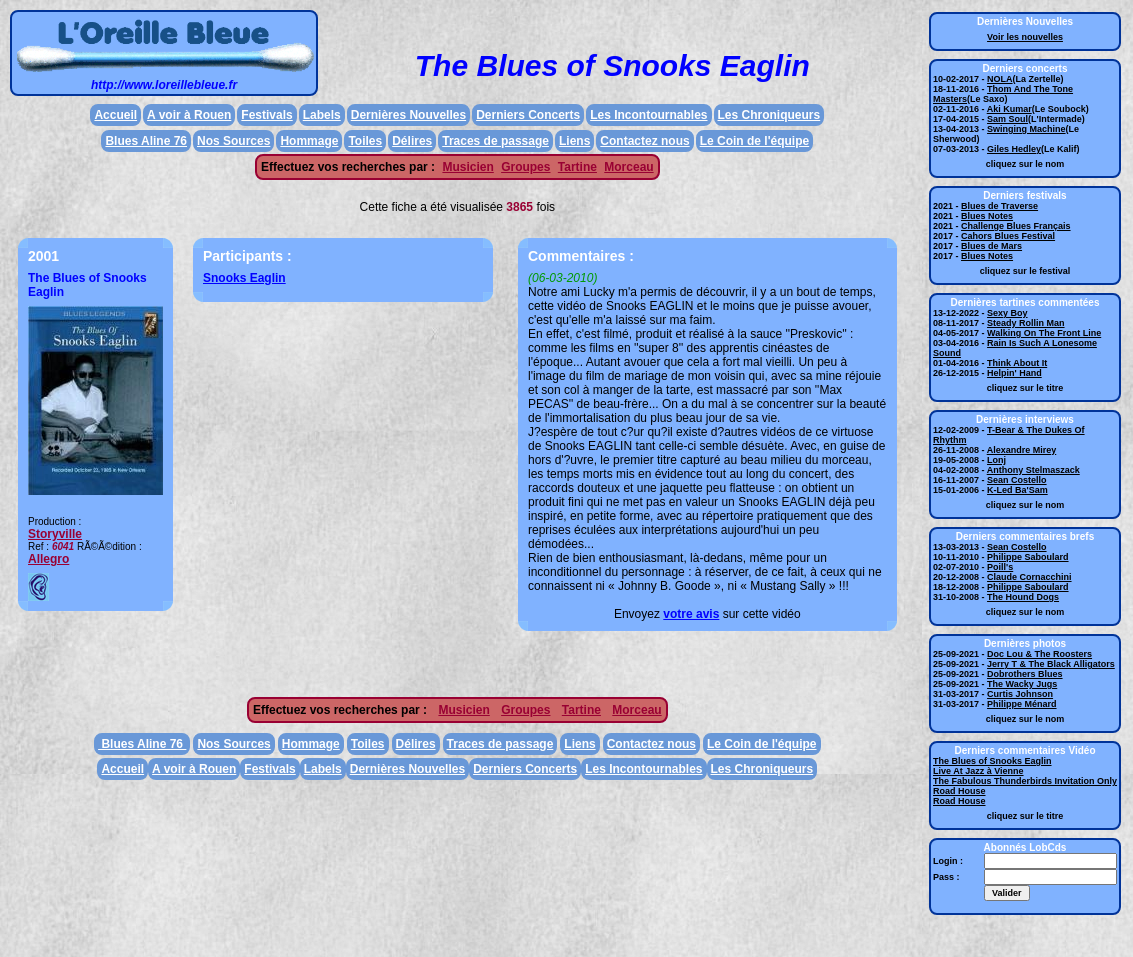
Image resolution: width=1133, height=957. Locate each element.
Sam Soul (1007, 119)
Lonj (996, 460)
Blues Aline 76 (146, 141)
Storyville (55, 534)
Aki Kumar (1009, 109)
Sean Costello (1017, 480)
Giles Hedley (1014, 149)
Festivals (266, 115)
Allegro (48, 559)
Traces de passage (495, 141)
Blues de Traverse (999, 206)
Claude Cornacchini (1029, 577)
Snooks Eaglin (244, 278)
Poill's (1000, 567)
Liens (574, 141)
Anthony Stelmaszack (1033, 470)
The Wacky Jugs (1022, 684)
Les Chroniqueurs (769, 115)
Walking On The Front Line (1044, 333)
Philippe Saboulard (1028, 557)
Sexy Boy (1007, 313)
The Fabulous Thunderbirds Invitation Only (1025, 781)
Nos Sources (233, 141)
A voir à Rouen (189, 115)
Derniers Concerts (528, 115)
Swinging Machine (1026, 129)
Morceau (628, 167)
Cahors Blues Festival (1008, 236)
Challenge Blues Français (1016, 226)
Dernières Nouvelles (408, 115)
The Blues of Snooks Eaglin (992, 761)
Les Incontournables (648, 115)
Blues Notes (987, 216)
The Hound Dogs (1023, 597)
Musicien (467, 167)
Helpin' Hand (1014, 373)
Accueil (115, 115)
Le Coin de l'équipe (755, 141)
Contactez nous (644, 141)
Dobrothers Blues (1025, 674)
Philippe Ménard (1022, 704)
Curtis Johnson (1020, 694)
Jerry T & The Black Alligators (1051, 664)
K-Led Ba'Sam (1017, 490)
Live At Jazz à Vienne (978, 771)
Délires (412, 141)
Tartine (577, 167)
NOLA (1000, 79)
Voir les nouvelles (1025, 37)
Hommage (309, 141)
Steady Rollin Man (1026, 323)
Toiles (365, 141)
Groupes (525, 167)
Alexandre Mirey (1022, 450)
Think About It (1017, 363)
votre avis (691, 614)
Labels (322, 115)
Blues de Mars (991, 246)
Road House (959, 791)
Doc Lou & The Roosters (1039, 654)
